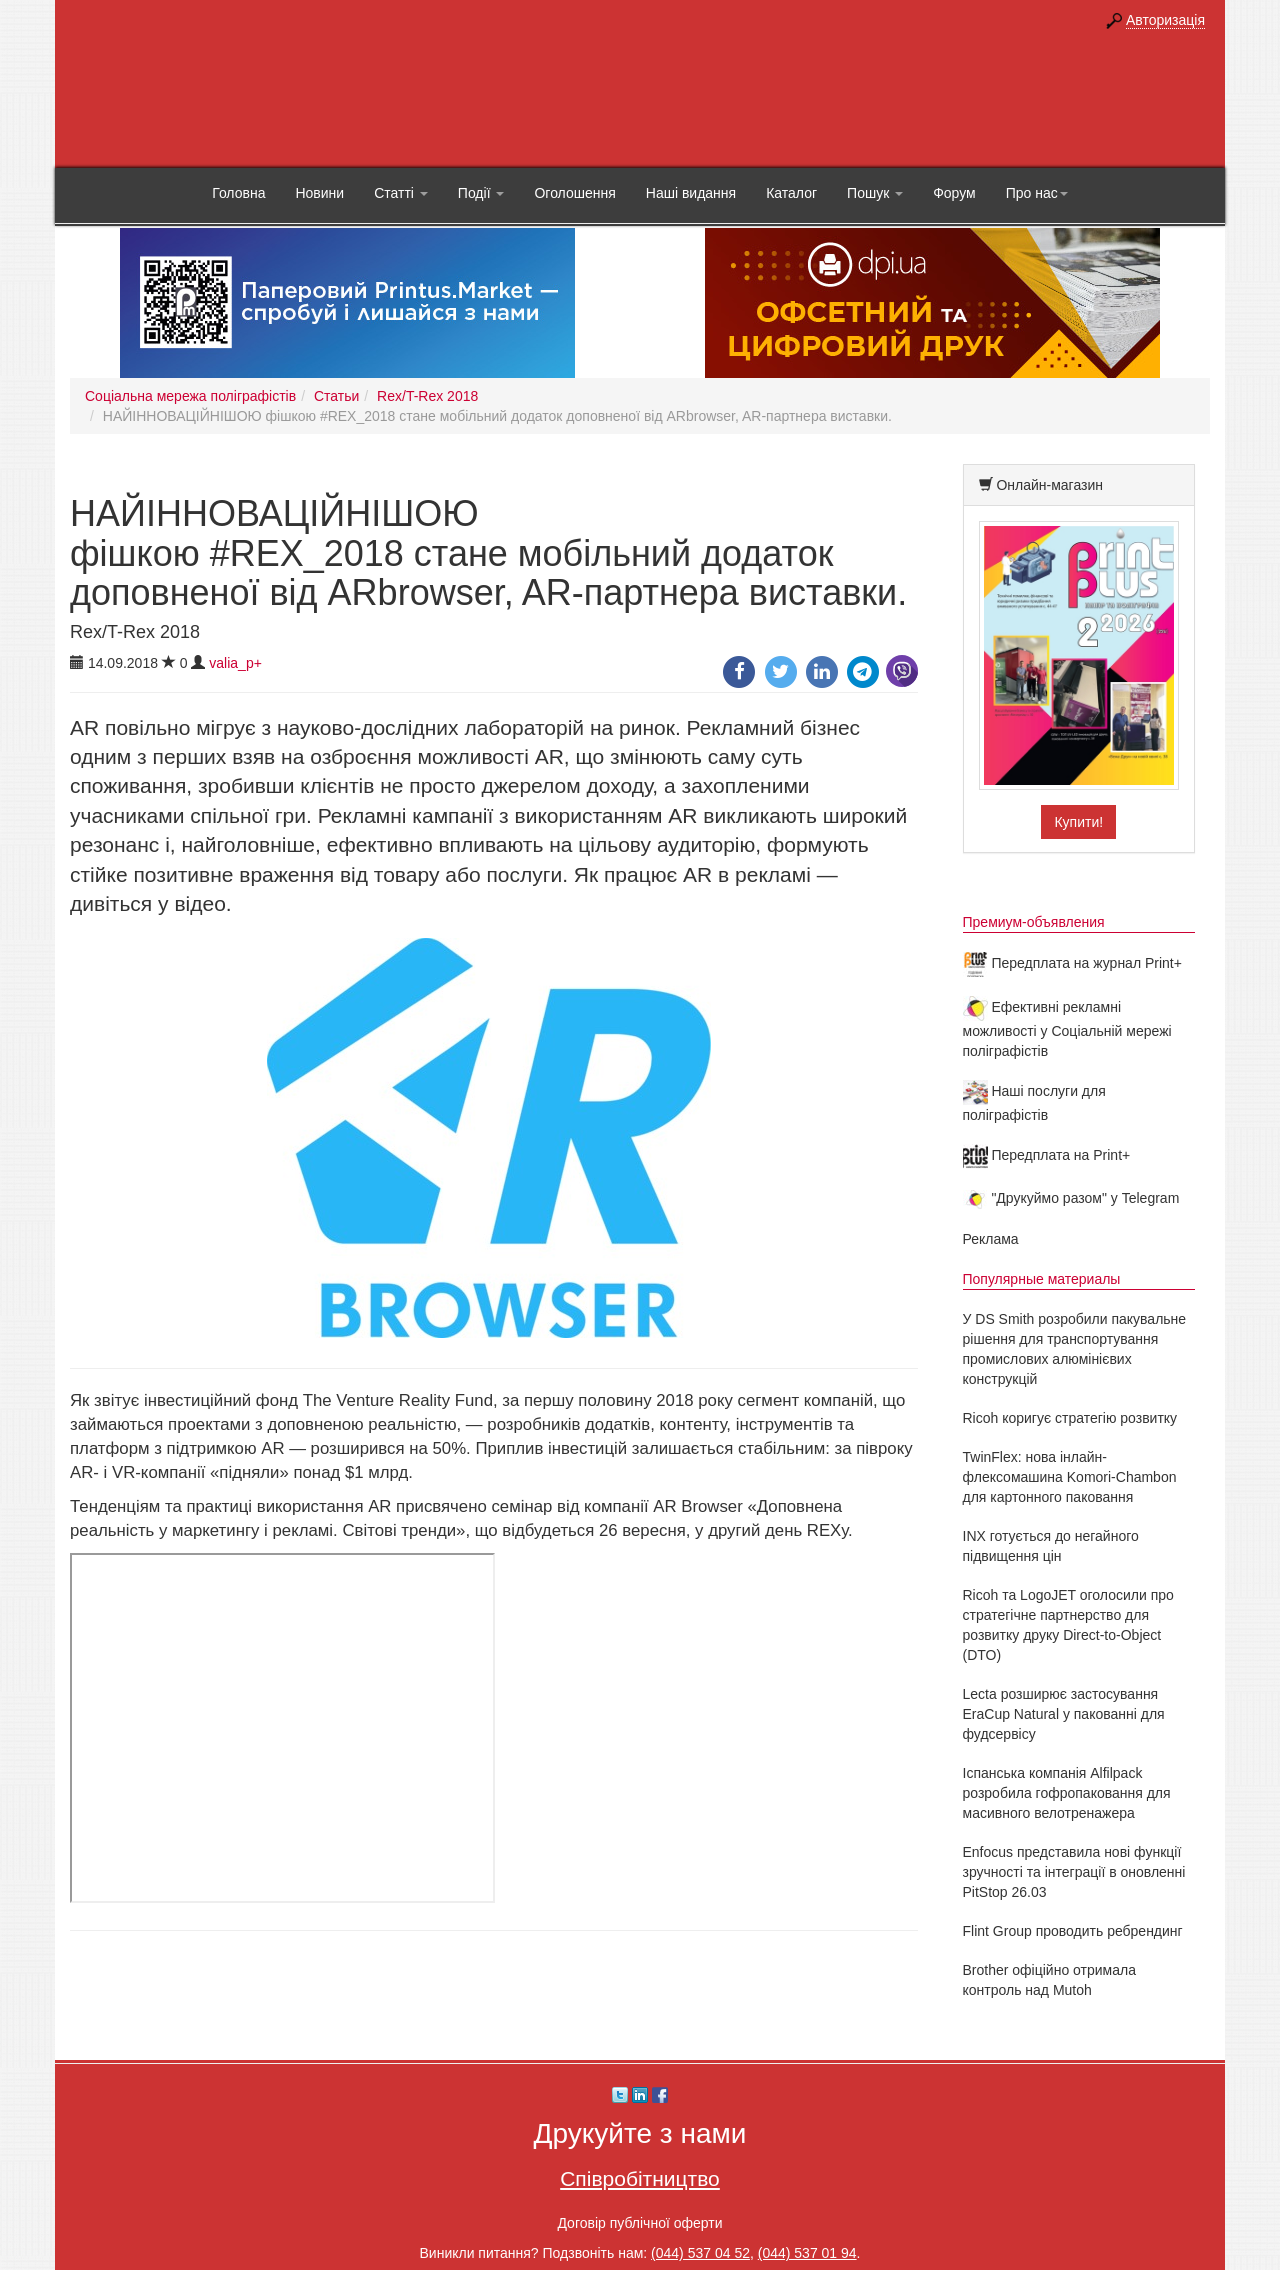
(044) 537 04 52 (700, 2253)
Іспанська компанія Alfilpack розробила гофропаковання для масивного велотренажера (1067, 1793)
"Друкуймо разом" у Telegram (1071, 1198)
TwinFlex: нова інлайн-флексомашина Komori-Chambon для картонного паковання (1070, 1477)
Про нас (1037, 193)
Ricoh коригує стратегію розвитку (1070, 1418)
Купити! (1078, 822)
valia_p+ (235, 663)
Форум (954, 193)
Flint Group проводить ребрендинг (1073, 1931)
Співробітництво (640, 2178)
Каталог (791, 193)
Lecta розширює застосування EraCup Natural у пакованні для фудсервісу (1064, 1714)
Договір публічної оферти (639, 2223)
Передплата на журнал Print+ (1072, 963)
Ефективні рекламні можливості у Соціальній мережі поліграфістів (1067, 1029)
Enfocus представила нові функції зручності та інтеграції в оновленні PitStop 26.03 (1074, 1872)
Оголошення (574, 193)
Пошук (875, 193)
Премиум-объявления (1034, 922)
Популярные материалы (1042, 1279)
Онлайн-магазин (1049, 485)
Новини (319, 193)
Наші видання (691, 193)
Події (481, 193)
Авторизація (1165, 20)
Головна (238, 193)
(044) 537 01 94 (807, 2253)
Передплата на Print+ (1047, 1155)
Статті (401, 193)
